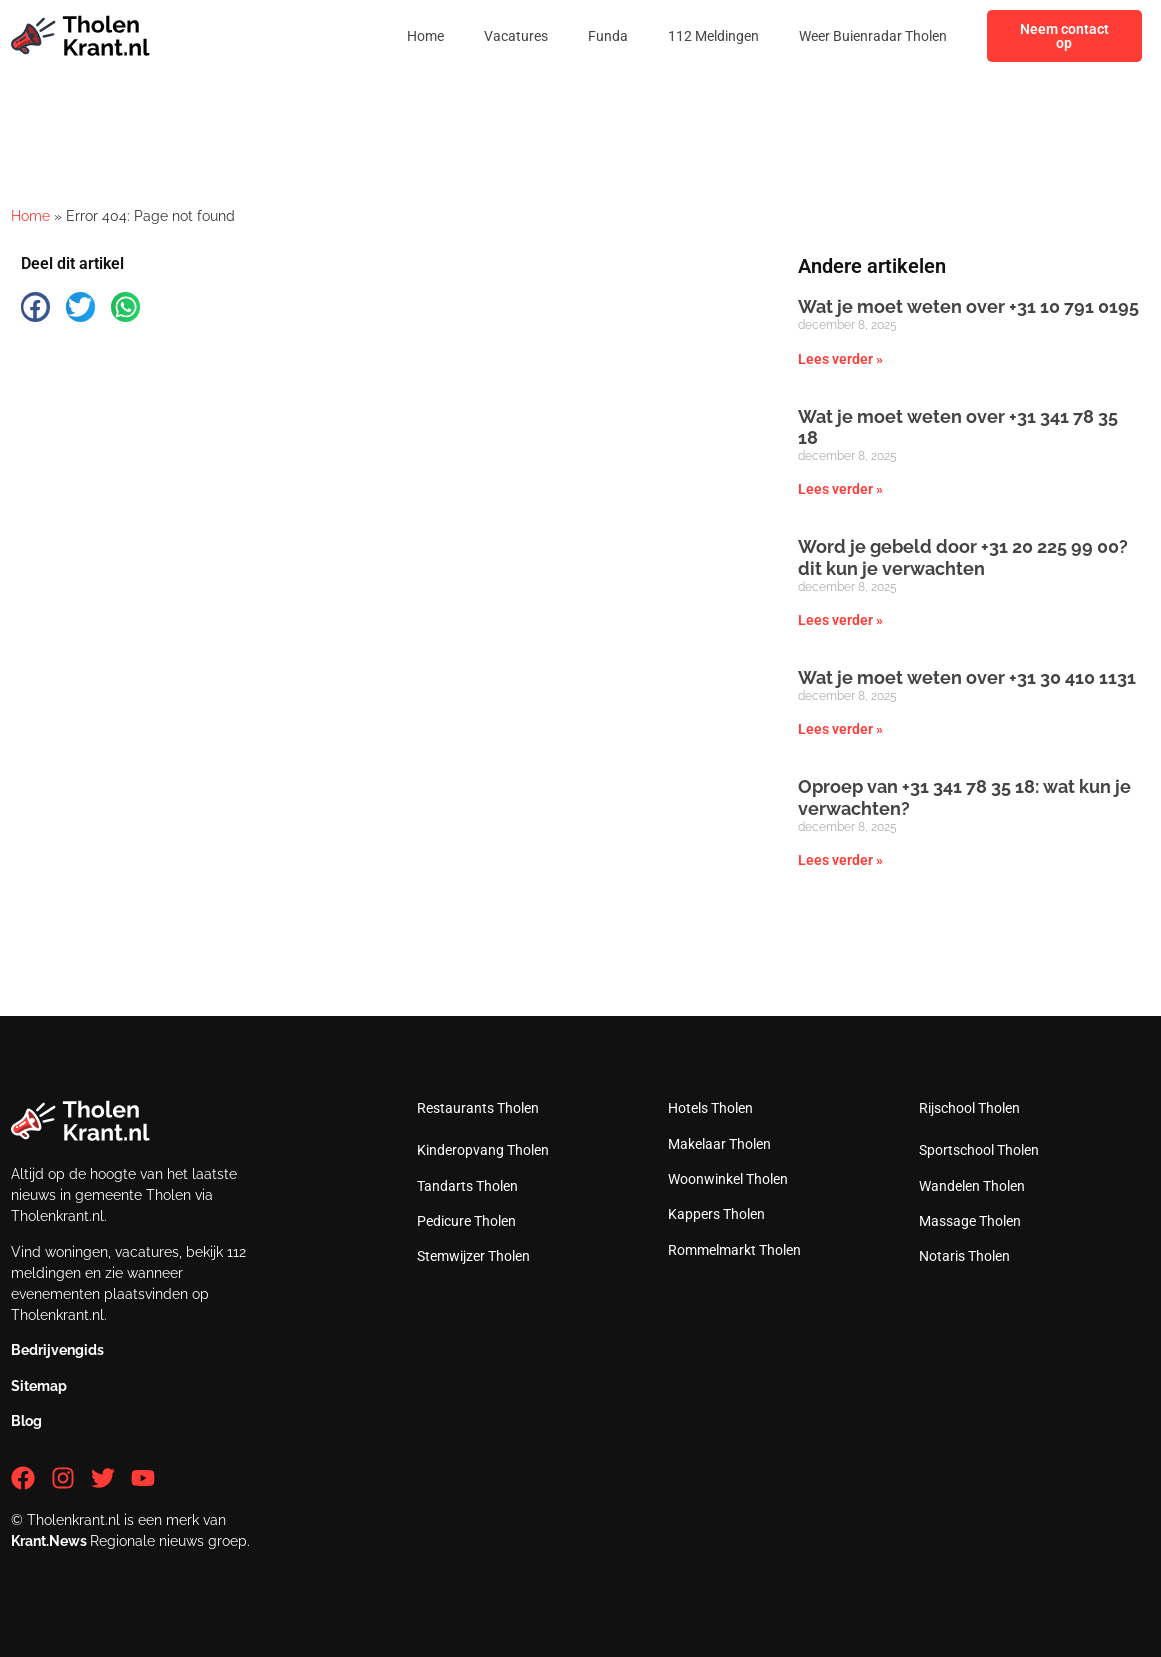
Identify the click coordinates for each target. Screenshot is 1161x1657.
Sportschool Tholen (979, 1150)
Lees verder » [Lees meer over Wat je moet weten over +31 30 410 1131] (840, 729)
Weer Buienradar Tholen (873, 36)
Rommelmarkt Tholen (734, 1250)
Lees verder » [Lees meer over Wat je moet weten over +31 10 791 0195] (840, 359)
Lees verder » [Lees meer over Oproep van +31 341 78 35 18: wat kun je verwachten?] (840, 860)
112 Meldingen (713, 36)
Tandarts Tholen (467, 1186)
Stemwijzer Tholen (473, 1256)
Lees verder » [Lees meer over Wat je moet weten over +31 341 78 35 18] (840, 489)
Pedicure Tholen (466, 1221)
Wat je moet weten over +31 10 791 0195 (968, 306)
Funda (608, 36)
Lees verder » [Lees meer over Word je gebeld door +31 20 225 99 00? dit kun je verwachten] (840, 620)
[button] (35, 306)
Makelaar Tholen (719, 1144)
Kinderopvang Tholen (483, 1150)
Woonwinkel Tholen (728, 1179)
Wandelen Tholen (972, 1186)
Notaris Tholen (964, 1256)
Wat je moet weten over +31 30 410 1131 (967, 677)
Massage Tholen (970, 1221)
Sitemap (39, 1386)
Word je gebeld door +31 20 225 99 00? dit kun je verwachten (963, 557)
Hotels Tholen (710, 1108)
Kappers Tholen (716, 1214)
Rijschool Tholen (969, 1108)
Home (425, 36)
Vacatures (516, 36)
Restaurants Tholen (478, 1108)
